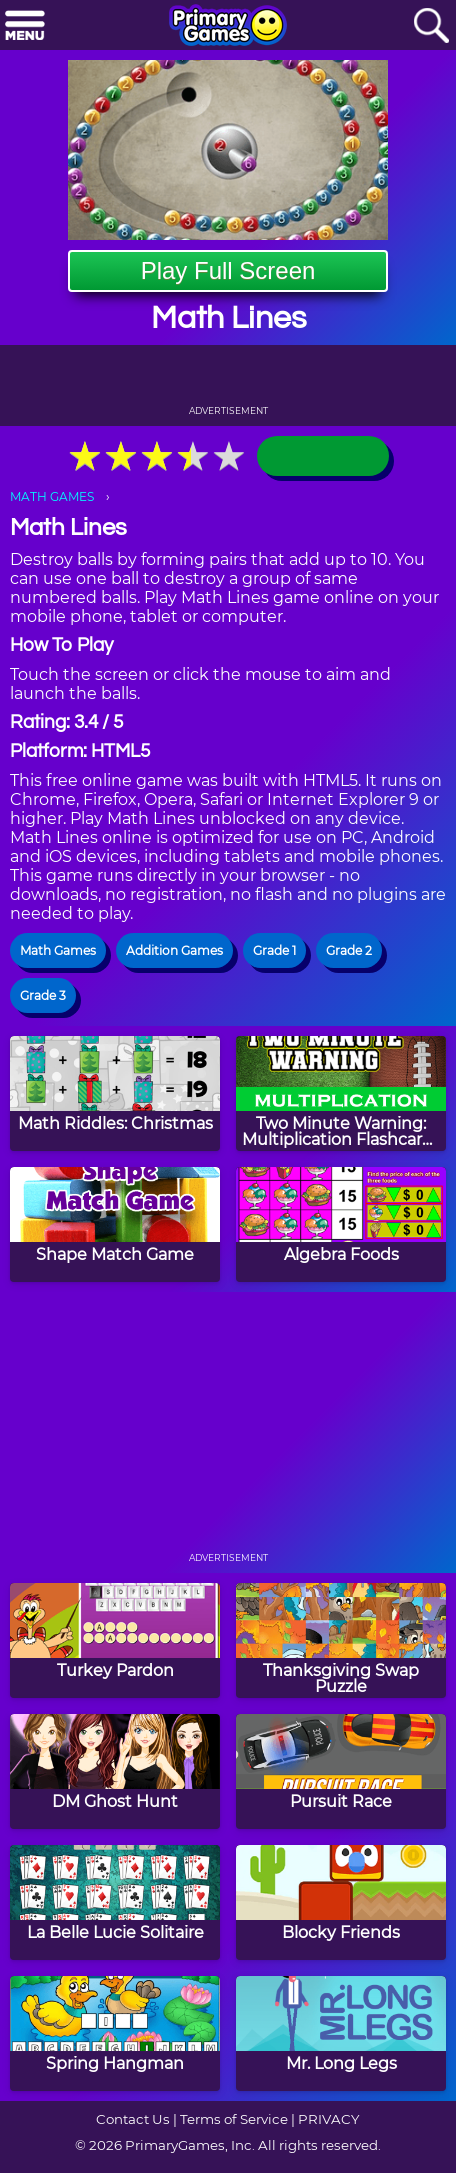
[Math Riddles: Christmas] (115, 1093)
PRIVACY (328, 2119)
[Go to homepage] (228, 27)
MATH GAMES (52, 496)
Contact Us (133, 2119)
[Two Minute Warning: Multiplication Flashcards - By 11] (341, 1093)
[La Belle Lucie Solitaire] (115, 1902)
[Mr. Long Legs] (341, 2033)
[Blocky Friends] (341, 1902)
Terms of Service (234, 2119)
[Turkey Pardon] (115, 1640)
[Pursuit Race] (341, 1771)
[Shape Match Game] (115, 1224)
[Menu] (25, 26)
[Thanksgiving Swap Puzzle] (341, 1640)
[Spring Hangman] (115, 2033)
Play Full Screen (228, 270)
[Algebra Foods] (341, 1224)
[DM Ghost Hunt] (115, 1771)
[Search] (431, 26)
